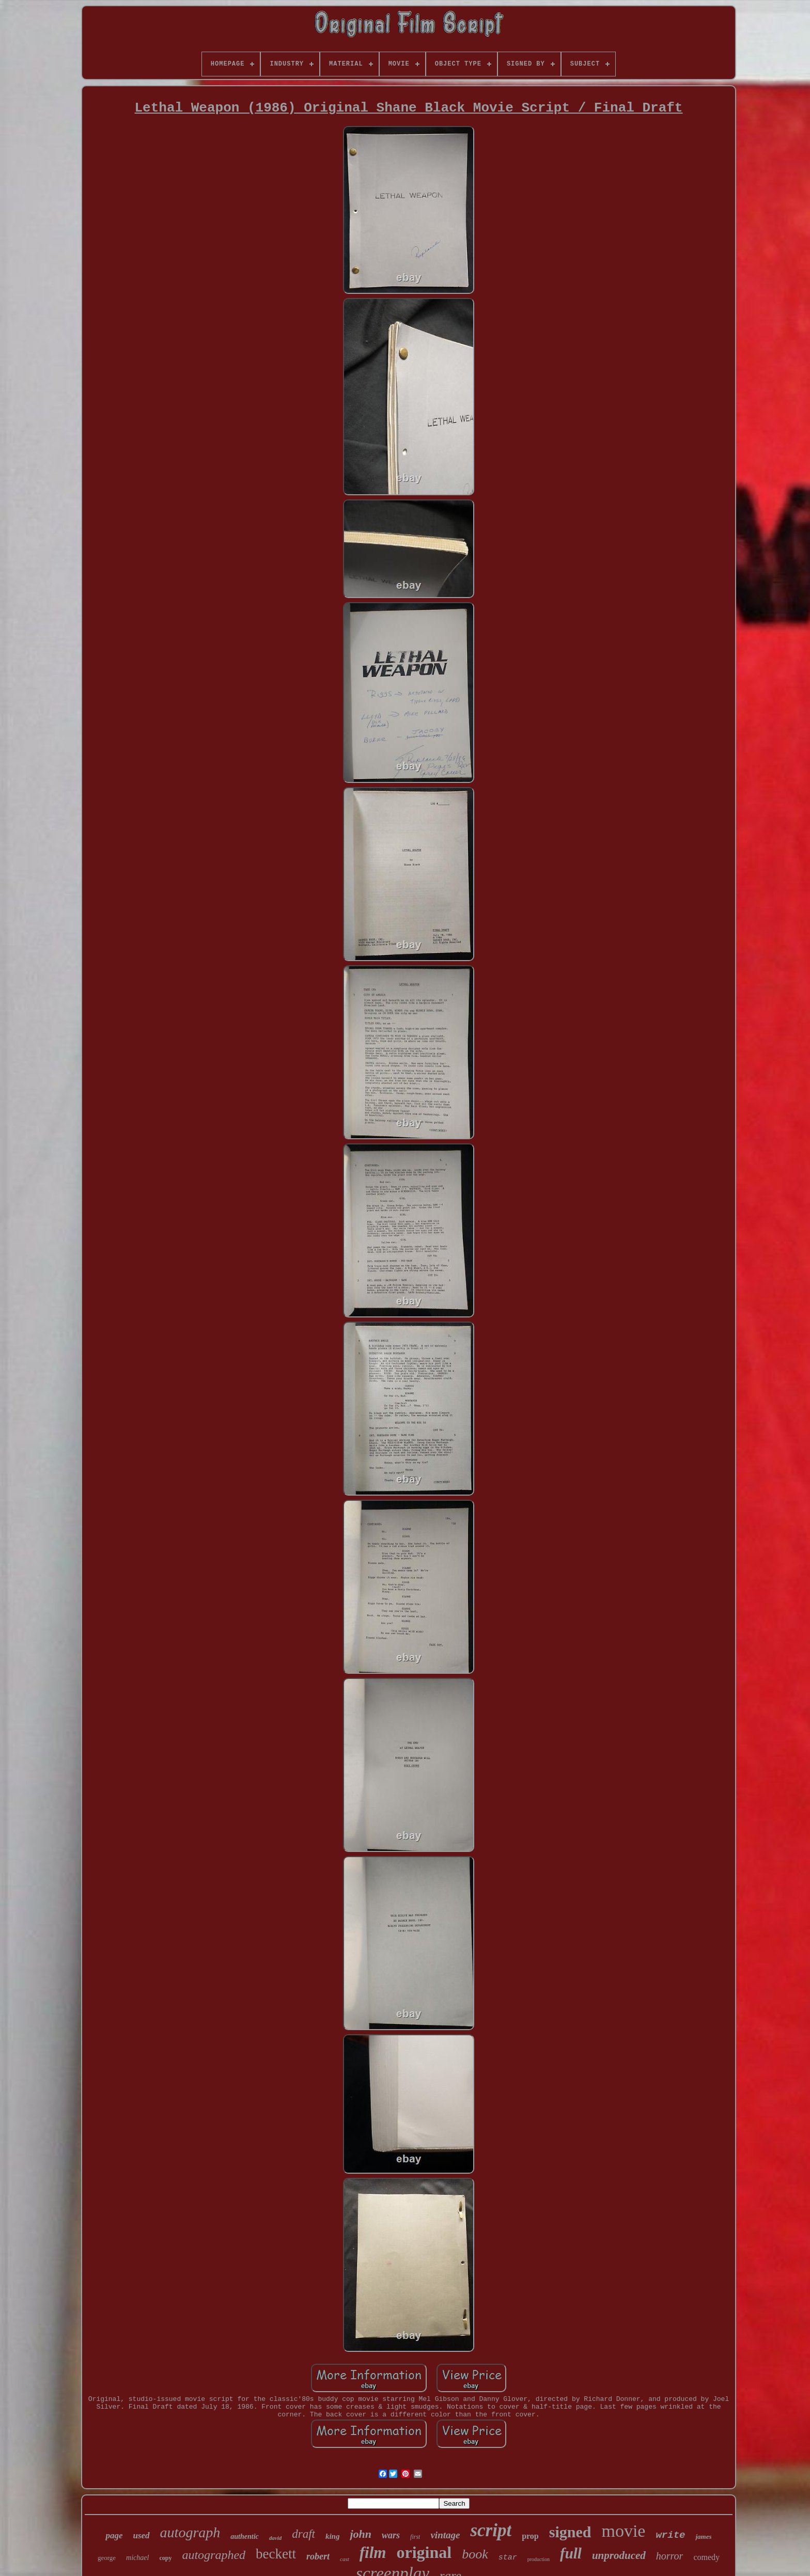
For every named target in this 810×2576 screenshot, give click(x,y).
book (475, 2554)
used (141, 2535)
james (703, 2536)
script (490, 2530)
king (332, 2536)
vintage (445, 2535)
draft (303, 2533)
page (113, 2535)
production (538, 2559)
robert (318, 2556)
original (423, 2552)
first (415, 2536)
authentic (244, 2536)
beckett (276, 2554)
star (508, 2557)
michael (137, 2558)
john (360, 2533)
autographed (213, 2555)
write (670, 2535)
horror (669, 2556)
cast (344, 2559)
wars (391, 2535)
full (571, 2553)
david (275, 2538)
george (107, 2558)
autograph (190, 2532)
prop (530, 2536)
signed (570, 2531)
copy (165, 2558)
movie (623, 2530)
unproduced (619, 2555)
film (373, 2552)
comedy (706, 2557)
